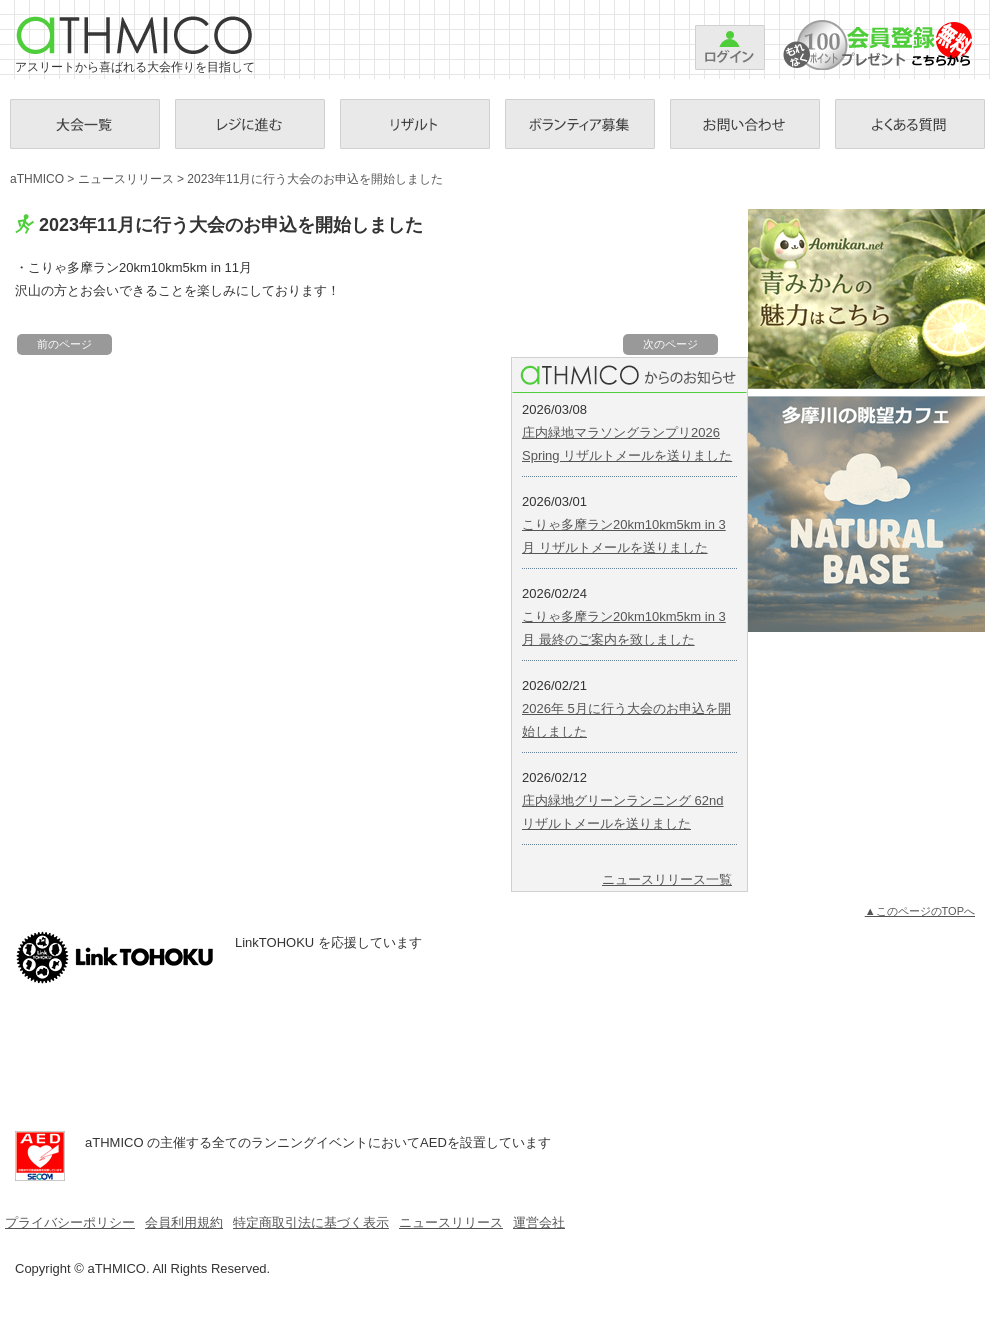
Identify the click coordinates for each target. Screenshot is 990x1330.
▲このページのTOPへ (920, 911)
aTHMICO (135, 35)
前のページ (64, 344)
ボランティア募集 (580, 124)
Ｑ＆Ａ (910, 124)
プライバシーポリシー (70, 1222)
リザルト (415, 124)
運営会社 (539, 1222)
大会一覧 (85, 124)
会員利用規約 (184, 1222)
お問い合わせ (745, 124)
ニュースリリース (126, 179)
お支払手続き (250, 124)
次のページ (670, 344)
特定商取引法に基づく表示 (311, 1222)
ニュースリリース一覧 (667, 879)
